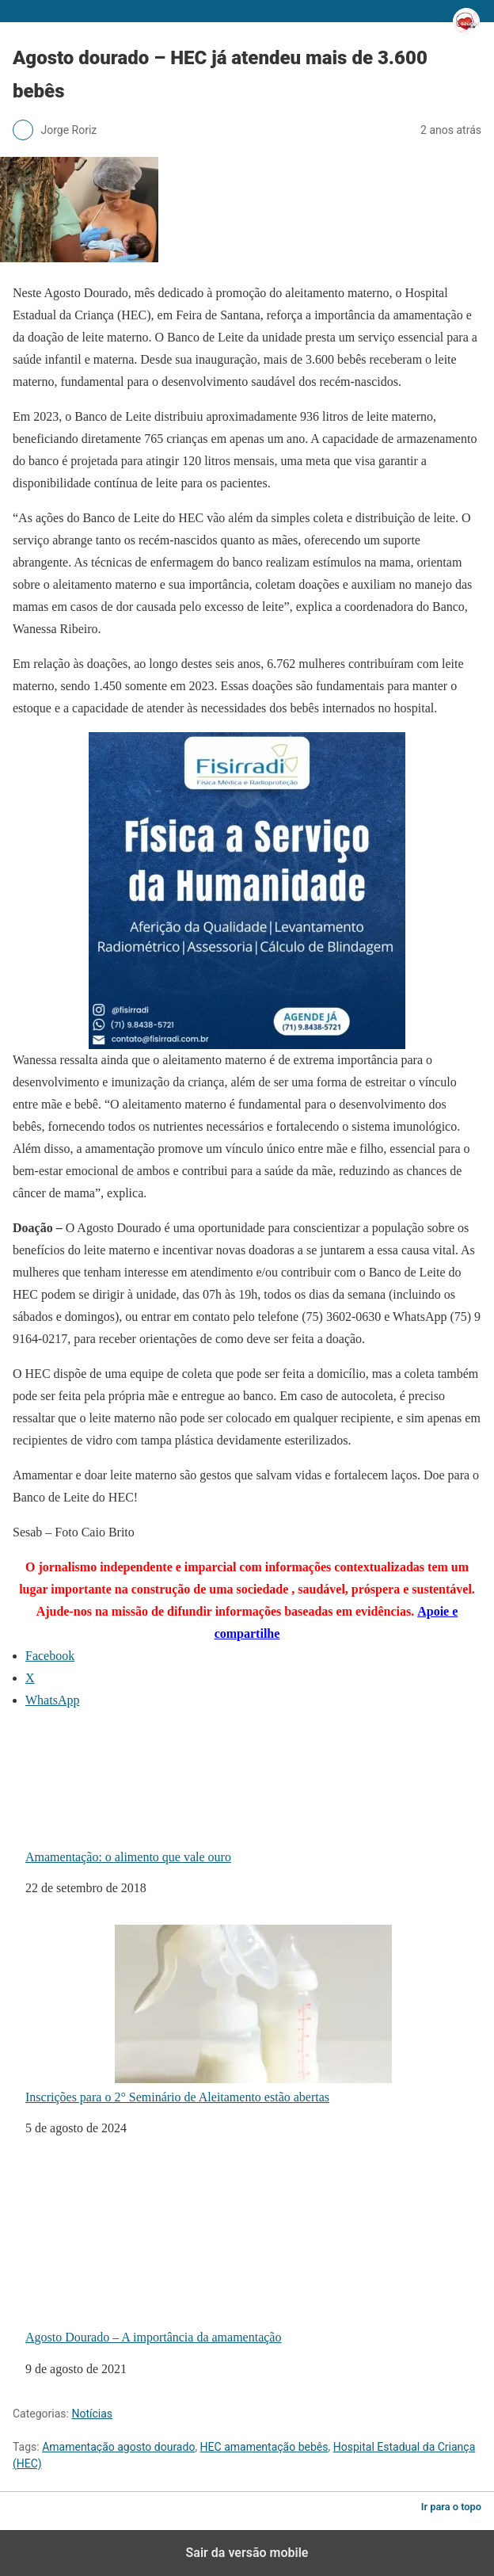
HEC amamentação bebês (264, 2447)
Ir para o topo (451, 2507)
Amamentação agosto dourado (118, 2447)
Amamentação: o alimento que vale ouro (169, 1794)
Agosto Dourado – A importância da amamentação (208, 2254)
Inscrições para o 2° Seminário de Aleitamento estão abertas (208, 2014)
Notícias (91, 2413)
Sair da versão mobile (247, 2552)
